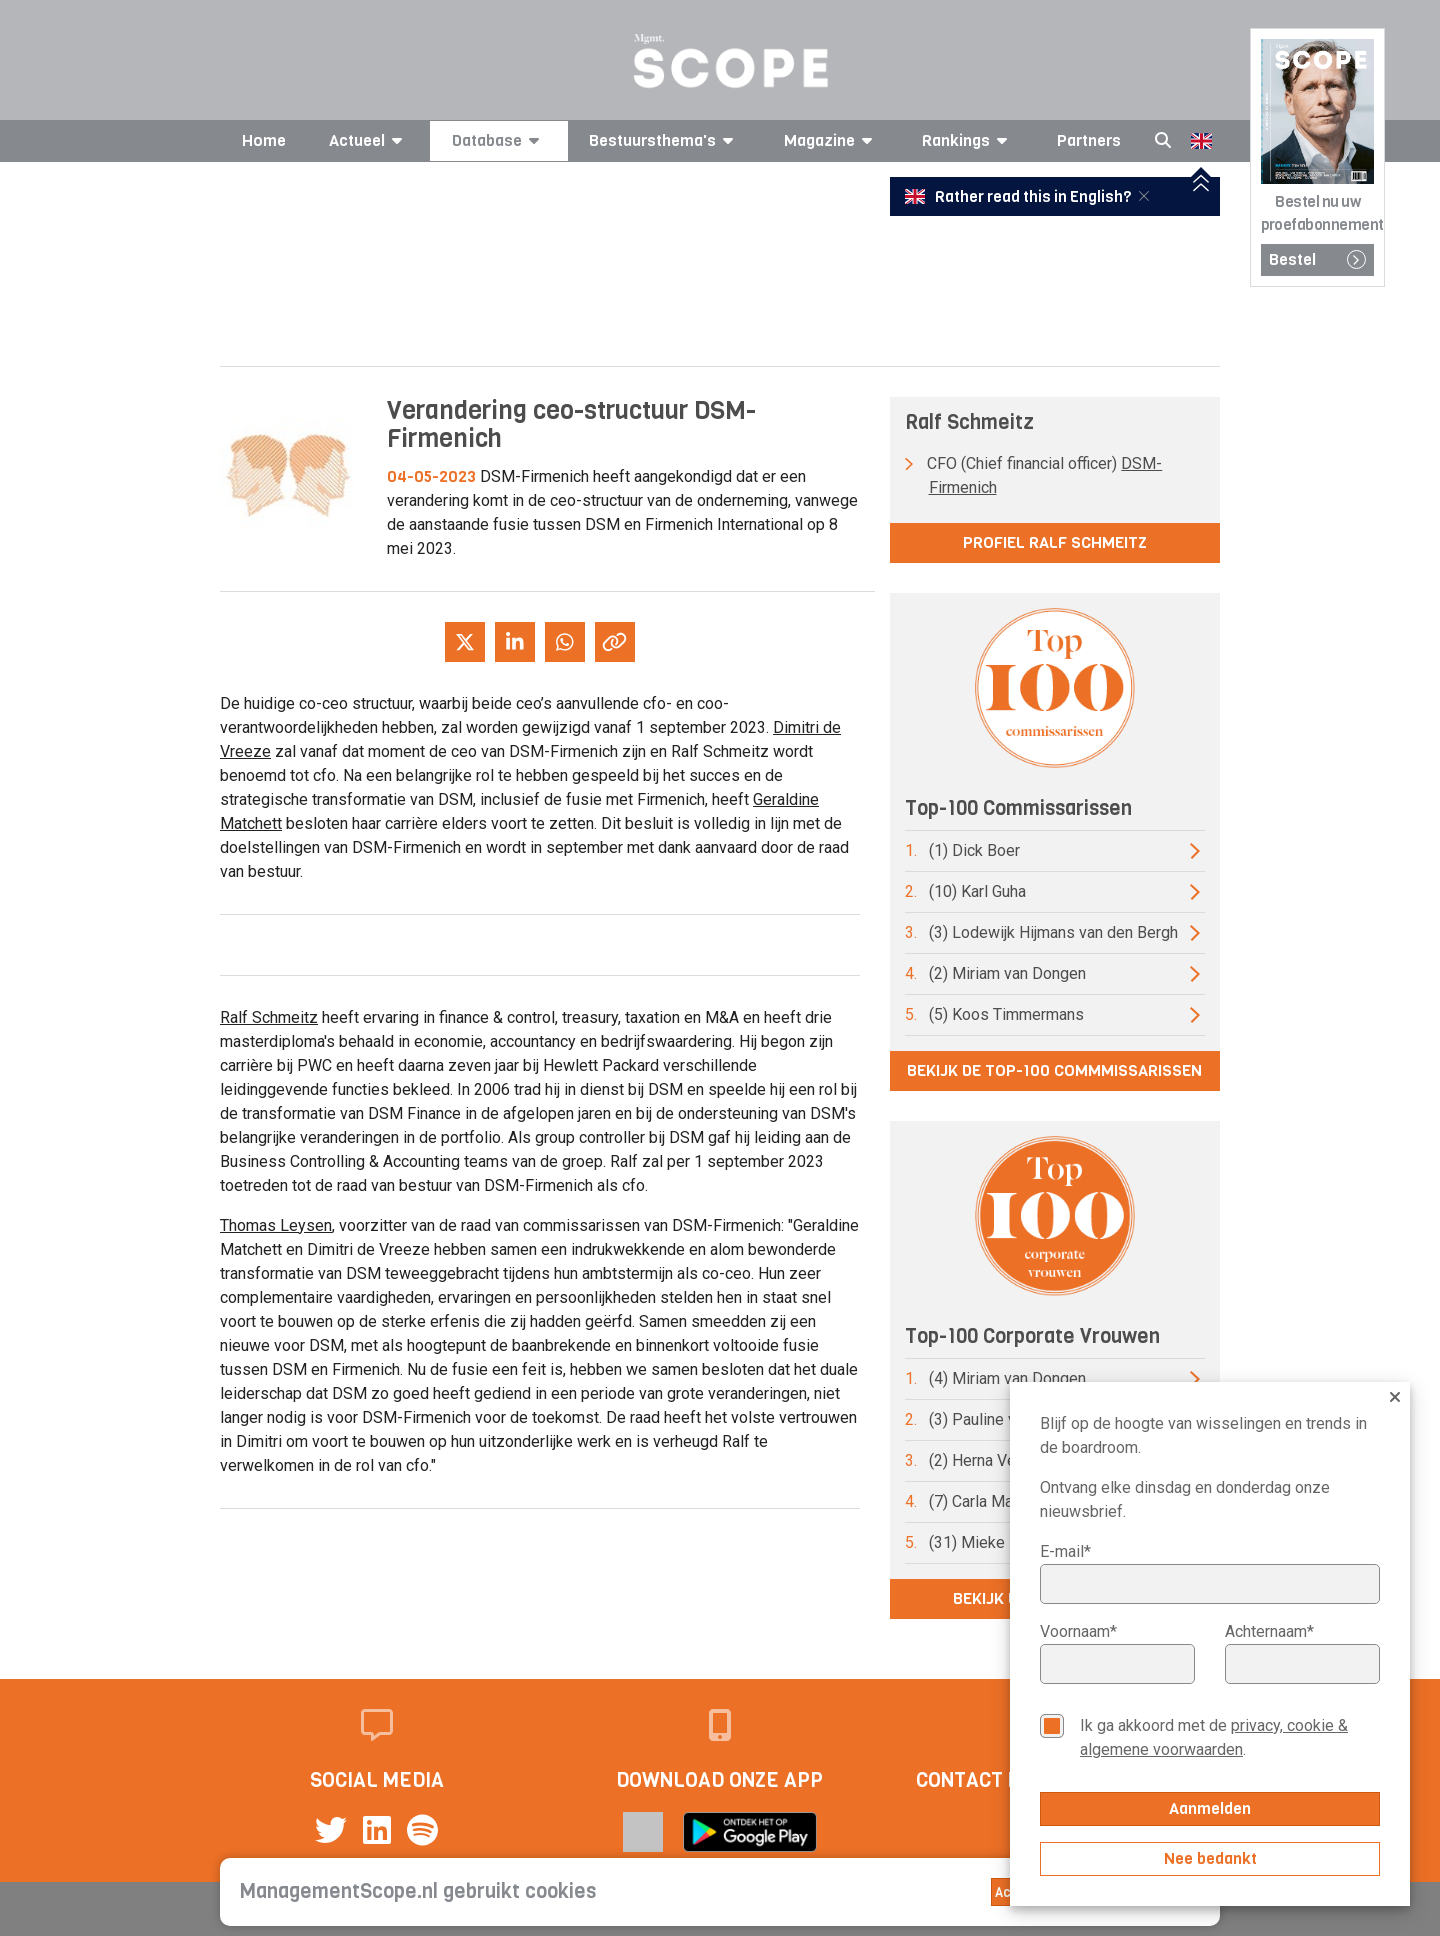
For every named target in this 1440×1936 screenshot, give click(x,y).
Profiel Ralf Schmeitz (1055, 542)
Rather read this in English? (1020, 197)
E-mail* (1065, 1551)
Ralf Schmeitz (269, 1017)
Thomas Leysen (276, 1225)
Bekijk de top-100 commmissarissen (1054, 1070)
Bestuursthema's (664, 140)
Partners (1089, 140)
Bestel (1317, 259)
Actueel (369, 140)
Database (499, 140)
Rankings (968, 140)
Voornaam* (1078, 1631)
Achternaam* (1269, 1631)
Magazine (831, 140)
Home (264, 140)
